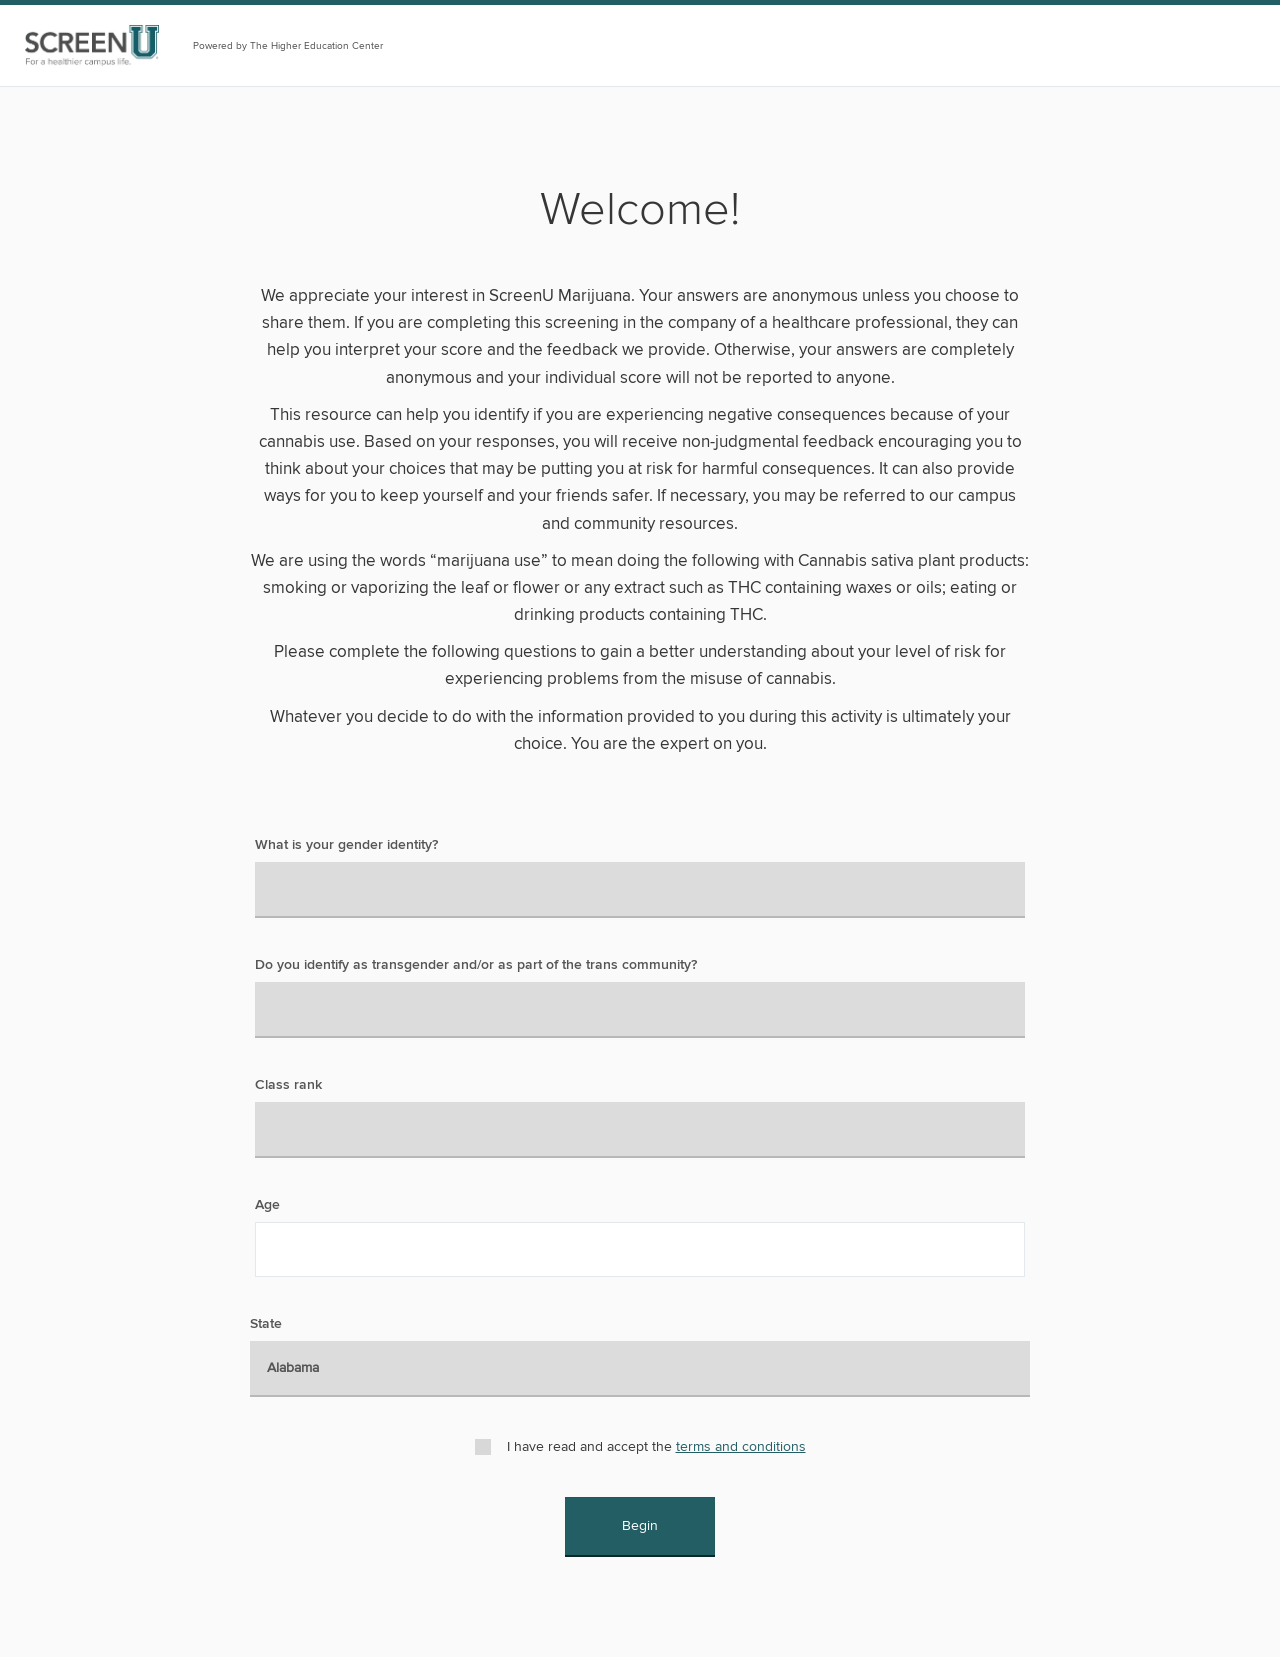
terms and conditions (741, 1446)
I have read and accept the (656, 1446)
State (266, 1324)
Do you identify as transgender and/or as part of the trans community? (476, 965)
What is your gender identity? (346, 845)
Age (267, 1205)
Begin (640, 1525)
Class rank (288, 1085)
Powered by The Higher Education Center (288, 46)
